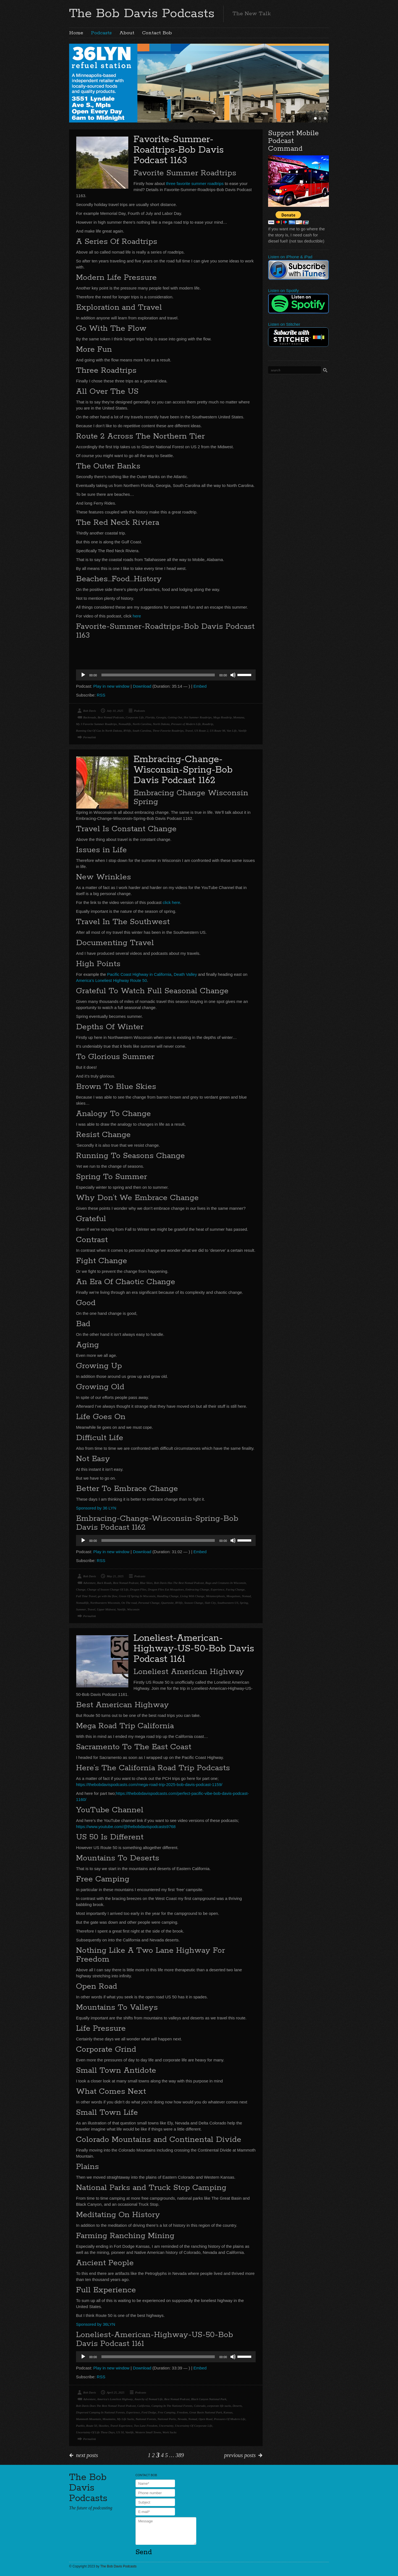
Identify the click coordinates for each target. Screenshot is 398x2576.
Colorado (199, 2405)
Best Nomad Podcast (125, 1582)
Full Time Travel (86, 1596)
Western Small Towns (148, 2432)
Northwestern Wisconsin (105, 1602)
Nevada (182, 2419)
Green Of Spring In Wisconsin (137, 1596)
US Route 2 (201, 730)
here (137, 616)
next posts (87, 2455)
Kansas (228, 2412)
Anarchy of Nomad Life (148, 2399)
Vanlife (242, 730)
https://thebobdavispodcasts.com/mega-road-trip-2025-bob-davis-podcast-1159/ (149, 1784)
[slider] (158, 675)
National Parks (167, 2419)
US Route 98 (217, 730)
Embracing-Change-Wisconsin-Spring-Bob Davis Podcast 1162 (182, 769)
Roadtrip (207, 724)
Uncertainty (166, 2425)
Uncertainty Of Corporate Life (193, 2425)
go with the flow (107, 1596)
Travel (189, 730)
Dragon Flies (138, 1589)
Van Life (232, 730)
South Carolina (142, 730)
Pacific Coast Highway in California (139, 974)
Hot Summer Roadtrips (197, 717)
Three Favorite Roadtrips (168, 730)
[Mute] (233, 675)
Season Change (193, 1602)
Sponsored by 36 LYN (96, 1508)
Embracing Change (197, 1589)
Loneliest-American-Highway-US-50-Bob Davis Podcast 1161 (193, 1648)
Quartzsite (167, 1602)
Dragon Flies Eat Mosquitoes (166, 1589)
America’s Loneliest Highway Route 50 (111, 980)
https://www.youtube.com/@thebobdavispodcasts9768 (126, 1826)
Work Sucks (170, 2432)
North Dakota (161, 724)
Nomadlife (124, 724)
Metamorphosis (215, 1596)
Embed (200, 686)
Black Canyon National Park (208, 2399)
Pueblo (80, 2425)
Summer (81, 1609)
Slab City (210, 1602)
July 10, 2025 (115, 710)
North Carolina (142, 724)
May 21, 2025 (115, 1576)
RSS (101, 695)
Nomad (246, 1596)
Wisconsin (133, 1609)
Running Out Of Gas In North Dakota (99, 730)
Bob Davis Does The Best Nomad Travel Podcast (106, 2405)
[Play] (83, 675)
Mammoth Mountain (88, 2419)
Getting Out (175, 717)
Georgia (161, 717)
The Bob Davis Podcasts (141, 14)
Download (142, 686)
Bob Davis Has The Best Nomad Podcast (179, 1582)
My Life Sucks (125, 2419)
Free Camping (166, 2412)
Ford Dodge (149, 2412)
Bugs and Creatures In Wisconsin (225, 1582)
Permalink (89, 737)
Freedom (182, 2412)
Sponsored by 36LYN (95, 2324)
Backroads (89, 717)
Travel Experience (121, 2425)
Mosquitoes (233, 1596)
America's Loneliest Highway (115, 2399)
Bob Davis (89, 710)
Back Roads (104, 1582)
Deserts (237, 2405)
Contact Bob (157, 33)
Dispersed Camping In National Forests (100, 2412)
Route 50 (91, 2425)
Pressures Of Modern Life (229, 2419)
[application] (166, 674)
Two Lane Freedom (146, 2425)
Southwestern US (228, 1602)
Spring (244, 1602)
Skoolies (104, 2425)
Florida (150, 717)
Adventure (89, 1582)
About (126, 33)
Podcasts (101, 33)
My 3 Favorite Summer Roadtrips (96, 724)
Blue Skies (146, 1582)
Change (80, 1589)
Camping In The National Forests (171, 2405)
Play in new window (111, 686)
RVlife (127, 730)
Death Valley (185, 974)
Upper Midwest (106, 1609)
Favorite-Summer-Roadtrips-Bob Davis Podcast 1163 (178, 150)
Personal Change (148, 1602)
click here (171, 902)
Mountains (109, 2419)
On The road (129, 1602)
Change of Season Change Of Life (108, 1589)
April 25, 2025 (115, 2392)
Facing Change (235, 1589)
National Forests (145, 2419)
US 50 (120, 2432)
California (143, 2405)
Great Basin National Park (205, 2412)
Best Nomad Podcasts (111, 717)
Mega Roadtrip (222, 717)
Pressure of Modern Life (186, 724)
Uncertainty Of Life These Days (95, 2432)
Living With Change (192, 1596)
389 (180, 2455)
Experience (217, 1589)
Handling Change (168, 1596)
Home (76, 33)
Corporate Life (135, 717)
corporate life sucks (219, 2405)
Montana (238, 717)
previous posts (240, 2455)
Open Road (206, 2419)
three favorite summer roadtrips (195, 183)
